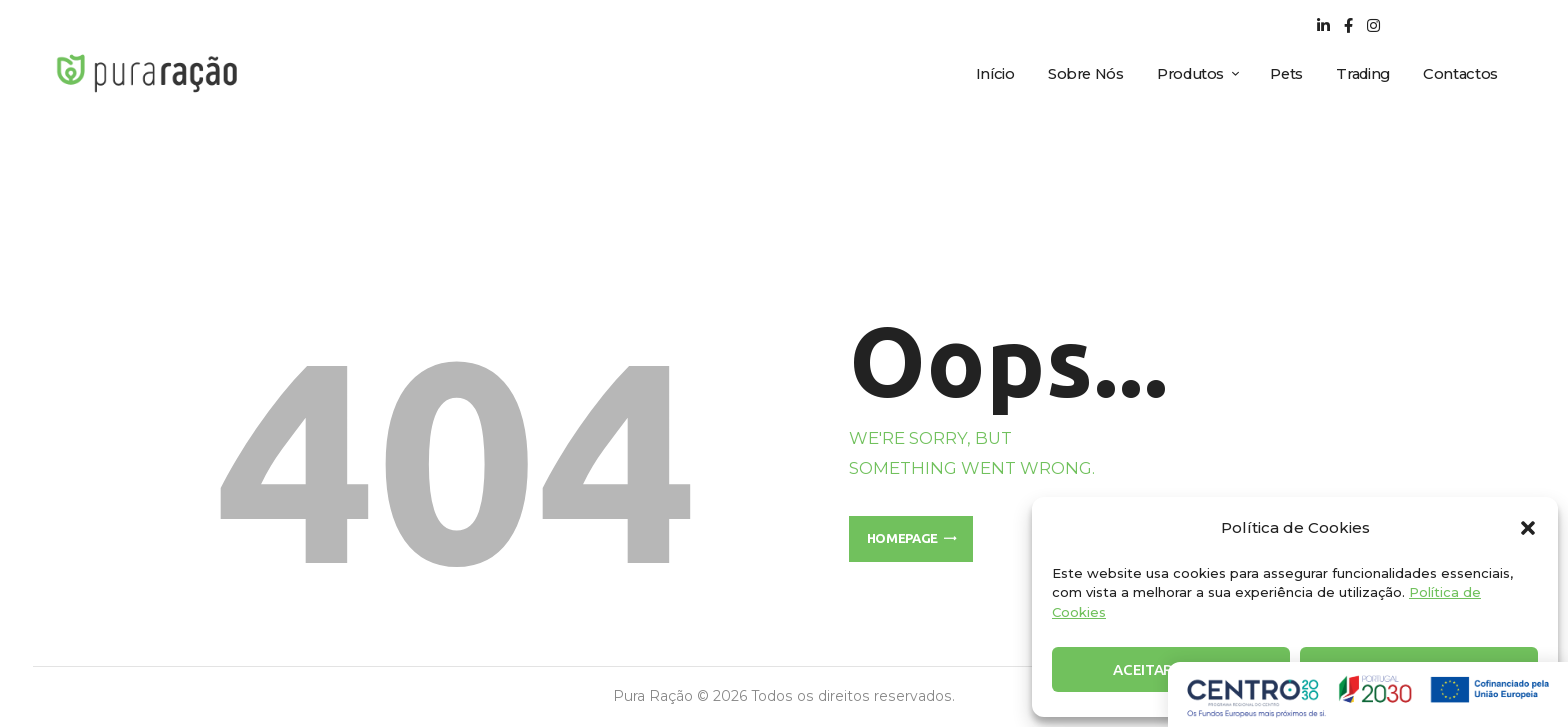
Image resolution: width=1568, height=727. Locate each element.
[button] (1528, 528)
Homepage (902, 538)
